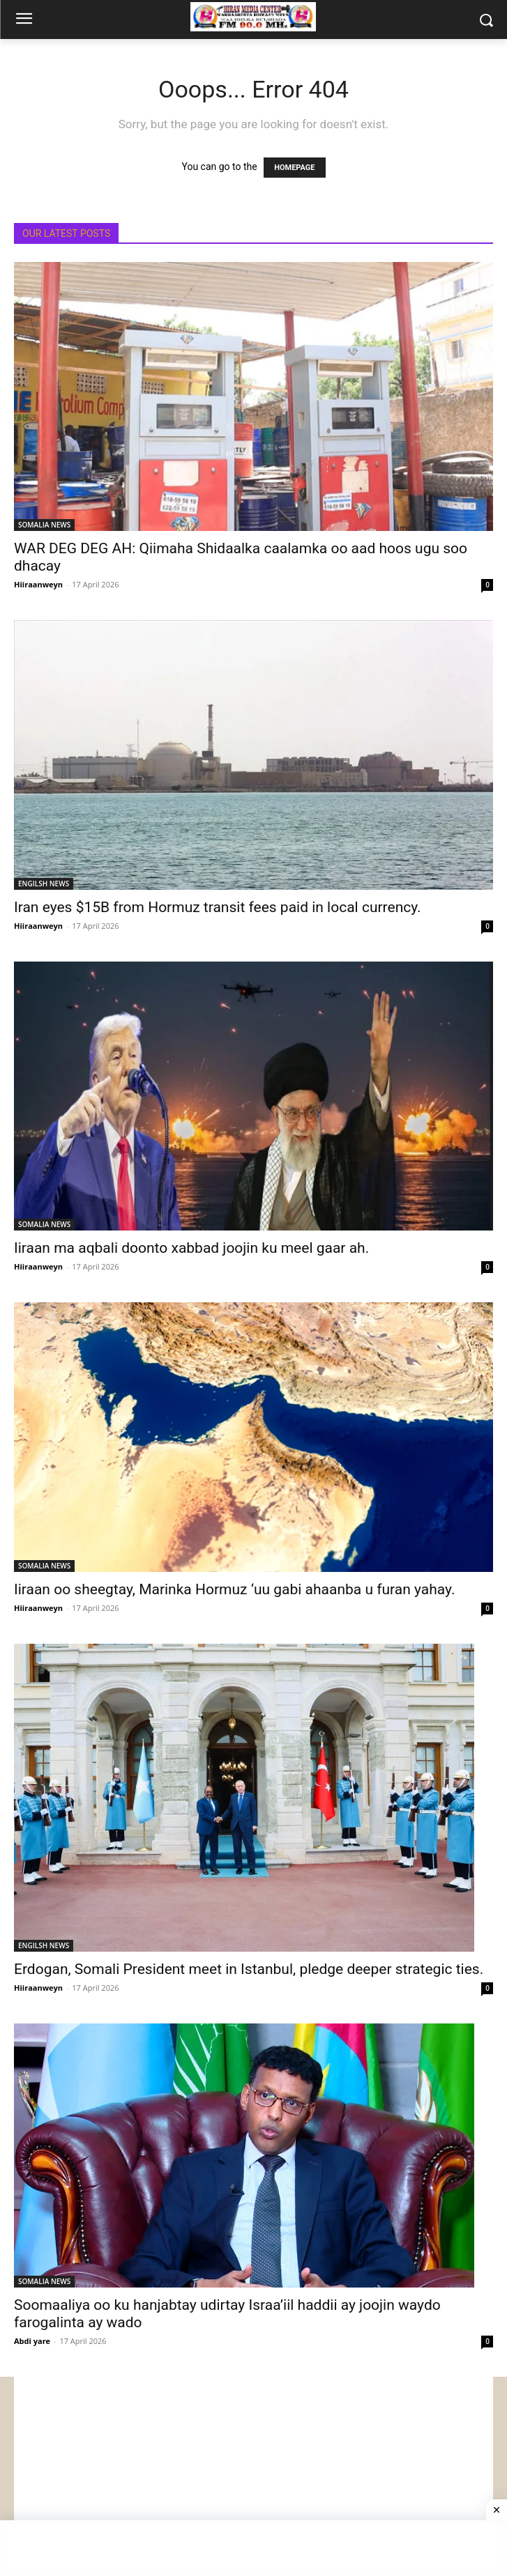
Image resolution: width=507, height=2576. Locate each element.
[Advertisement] (253, 2474)
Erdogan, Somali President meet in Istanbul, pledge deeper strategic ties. (248, 1969)
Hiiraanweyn (38, 584)
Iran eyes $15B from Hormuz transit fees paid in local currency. (217, 907)
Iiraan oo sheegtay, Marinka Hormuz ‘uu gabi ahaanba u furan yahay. (234, 1589)
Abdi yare (32, 2341)
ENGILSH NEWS (43, 883)
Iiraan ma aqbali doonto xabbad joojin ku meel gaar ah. (191, 1248)
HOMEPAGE (294, 167)
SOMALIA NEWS (44, 525)
